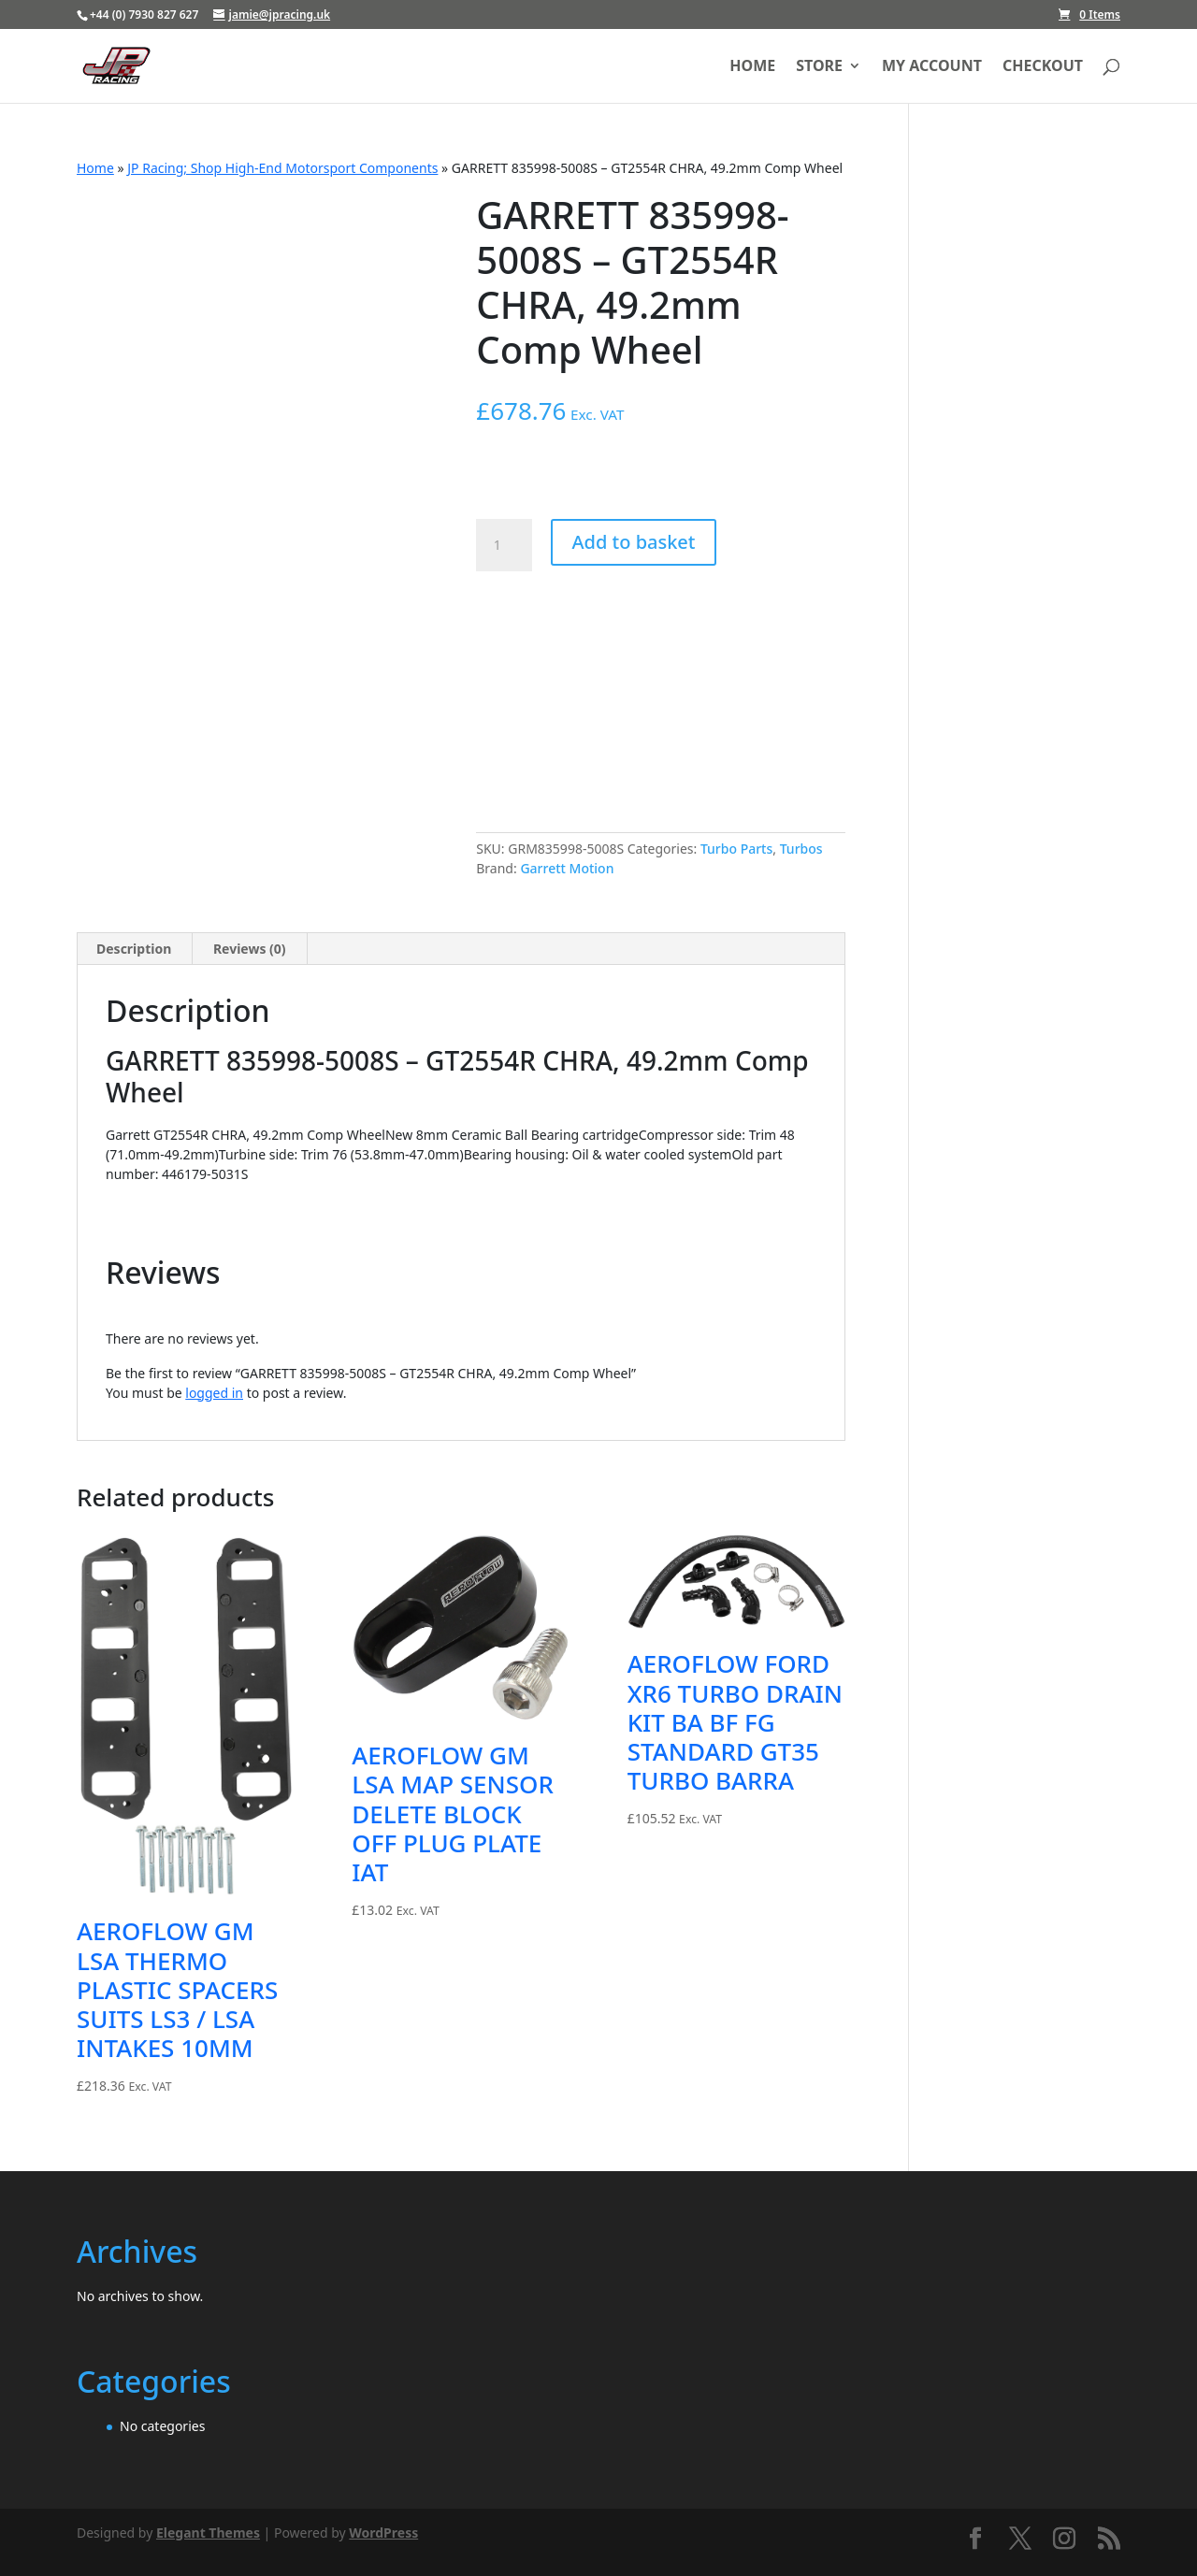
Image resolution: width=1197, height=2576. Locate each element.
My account (932, 67)
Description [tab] (133, 948)
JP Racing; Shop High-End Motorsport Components (282, 168)
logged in (214, 1393)
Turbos (801, 848)
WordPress (383, 2532)
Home (752, 67)
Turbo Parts (736, 848)
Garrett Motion (566, 868)
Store (819, 67)
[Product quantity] (504, 545)
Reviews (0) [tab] (249, 948)
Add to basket (633, 541)
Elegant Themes (208, 2532)
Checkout (1042, 67)
